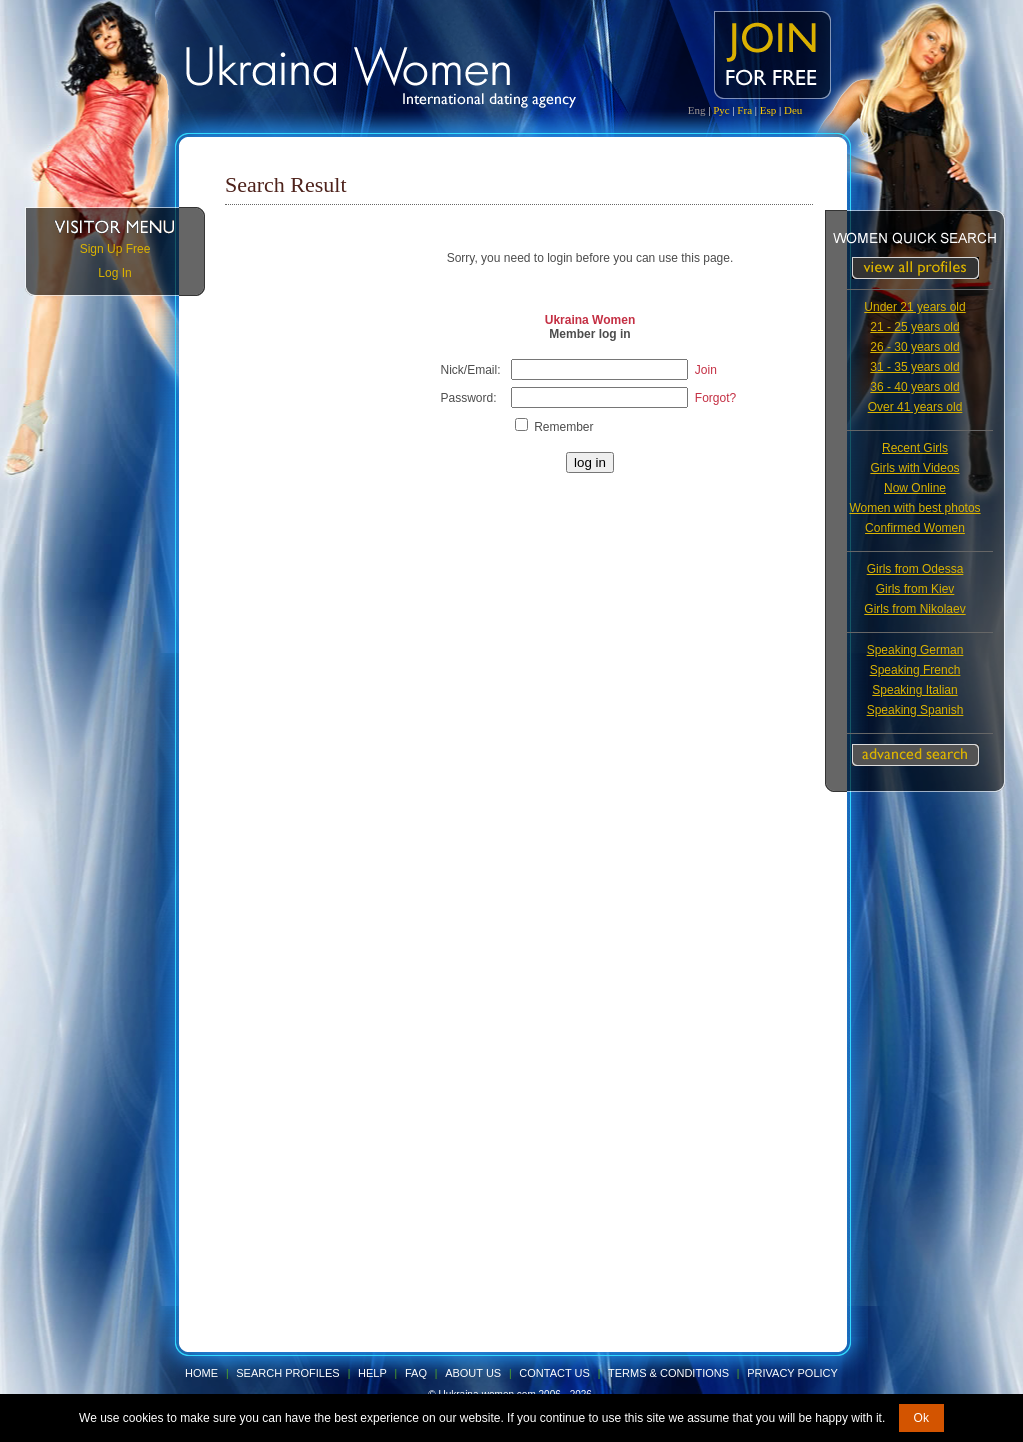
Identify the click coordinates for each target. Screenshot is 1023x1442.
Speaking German (915, 650)
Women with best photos (914, 508)
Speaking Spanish (915, 710)
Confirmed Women (915, 528)
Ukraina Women (590, 320)
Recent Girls (915, 448)
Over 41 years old (915, 407)
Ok (921, 1418)
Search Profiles (289, 1373)
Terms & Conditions (668, 1373)
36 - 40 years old (914, 387)
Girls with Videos (914, 468)
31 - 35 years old (914, 367)
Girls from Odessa (915, 569)
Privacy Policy (792, 1373)
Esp (768, 110)
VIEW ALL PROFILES (915, 268)
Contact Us (554, 1373)
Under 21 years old (914, 307)
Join (706, 370)
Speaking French (915, 670)
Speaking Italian (914, 690)
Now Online (915, 488)
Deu (793, 110)
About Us (473, 1373)
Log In (114, 273)
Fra (744, 110)
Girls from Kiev (915, 589)
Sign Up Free (115, 249)
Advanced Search (915, 755)
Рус (721, 110)
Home (201, 1373)
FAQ (416, 1373)
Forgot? (715, 398)
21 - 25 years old (914, 327)
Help (372, 1373)
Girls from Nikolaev (914, 609)
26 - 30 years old (914, 347)
